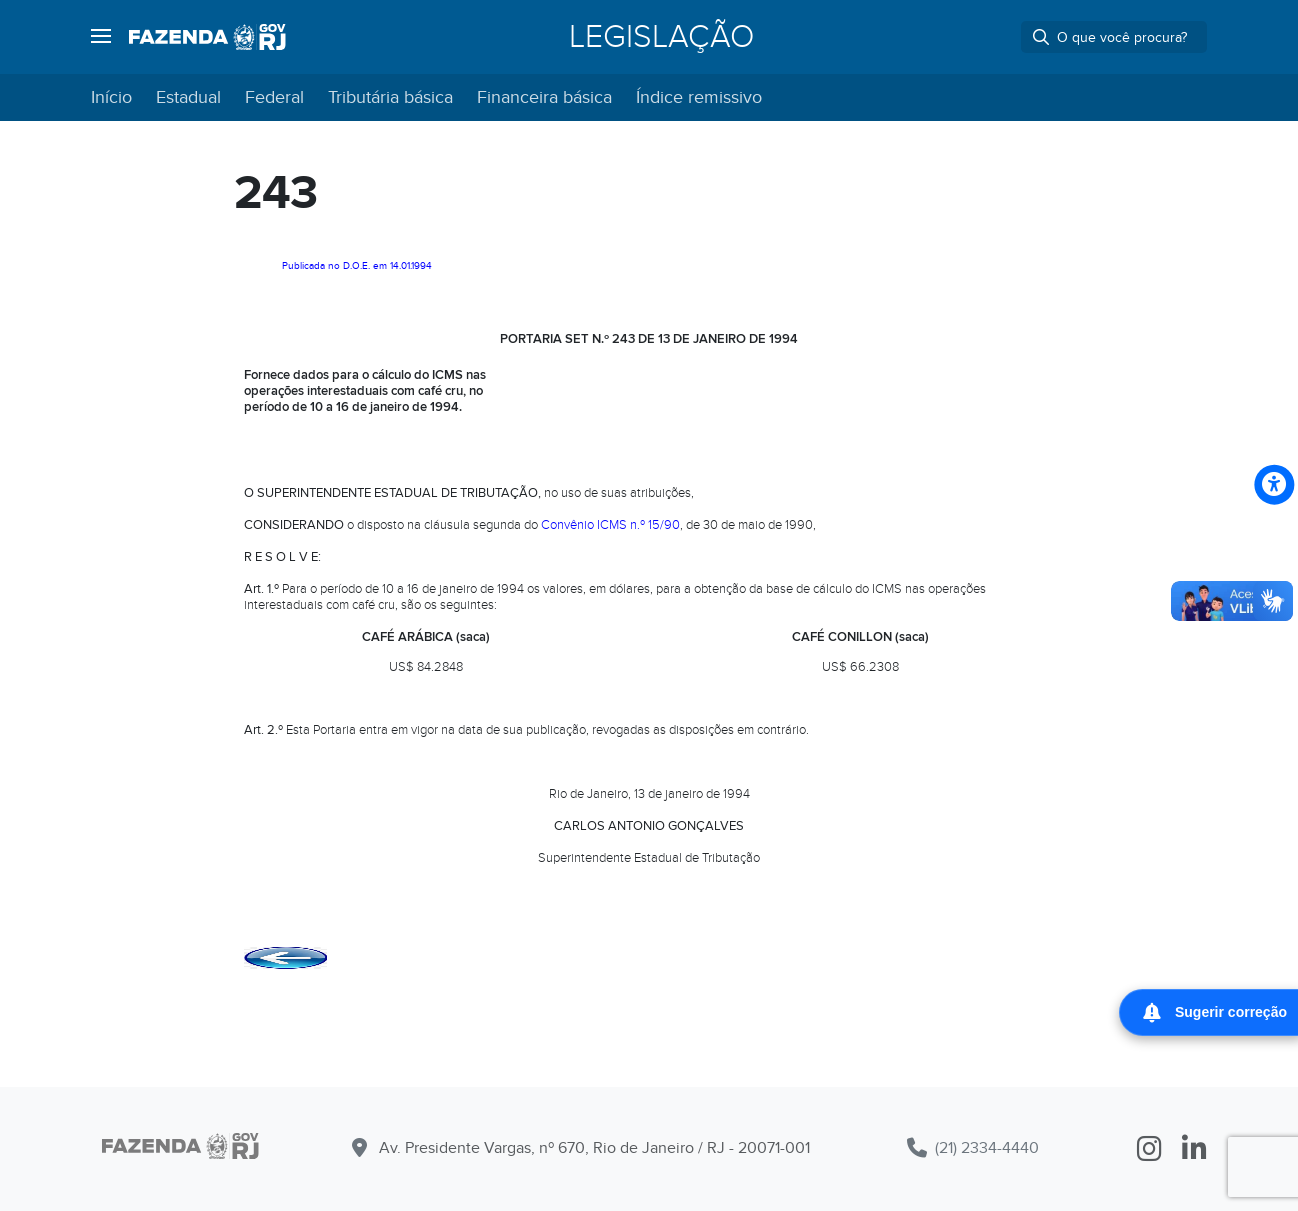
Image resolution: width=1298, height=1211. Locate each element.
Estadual (188, 97)
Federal (274, 97)
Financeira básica (544, 97)
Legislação (661, 37)
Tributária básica (390, 97)
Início (111, 97)
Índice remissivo (699, 97)
